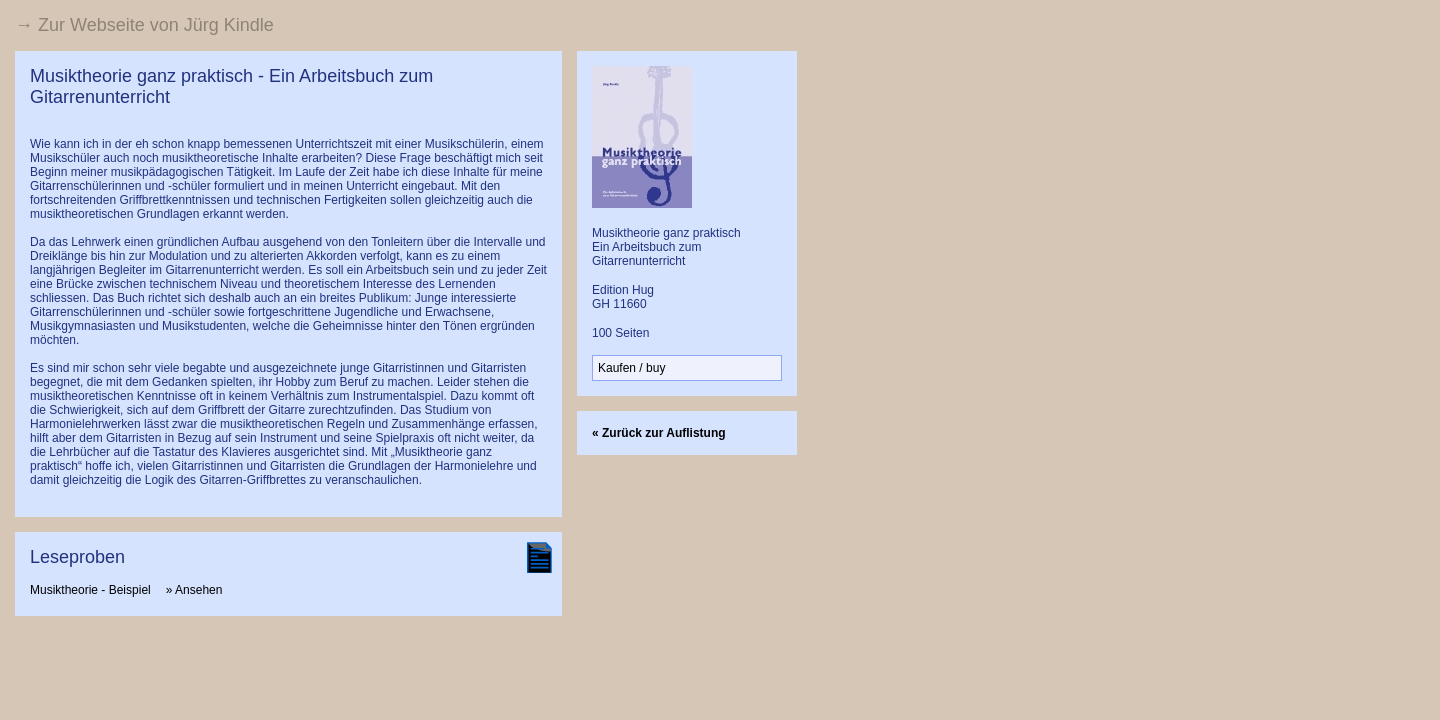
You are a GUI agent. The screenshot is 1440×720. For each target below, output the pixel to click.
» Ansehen (194, 590)
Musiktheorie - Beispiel (90, 590)
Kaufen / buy (631, 368)
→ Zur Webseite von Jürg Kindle (144, 25)
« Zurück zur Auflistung (659, 433)
